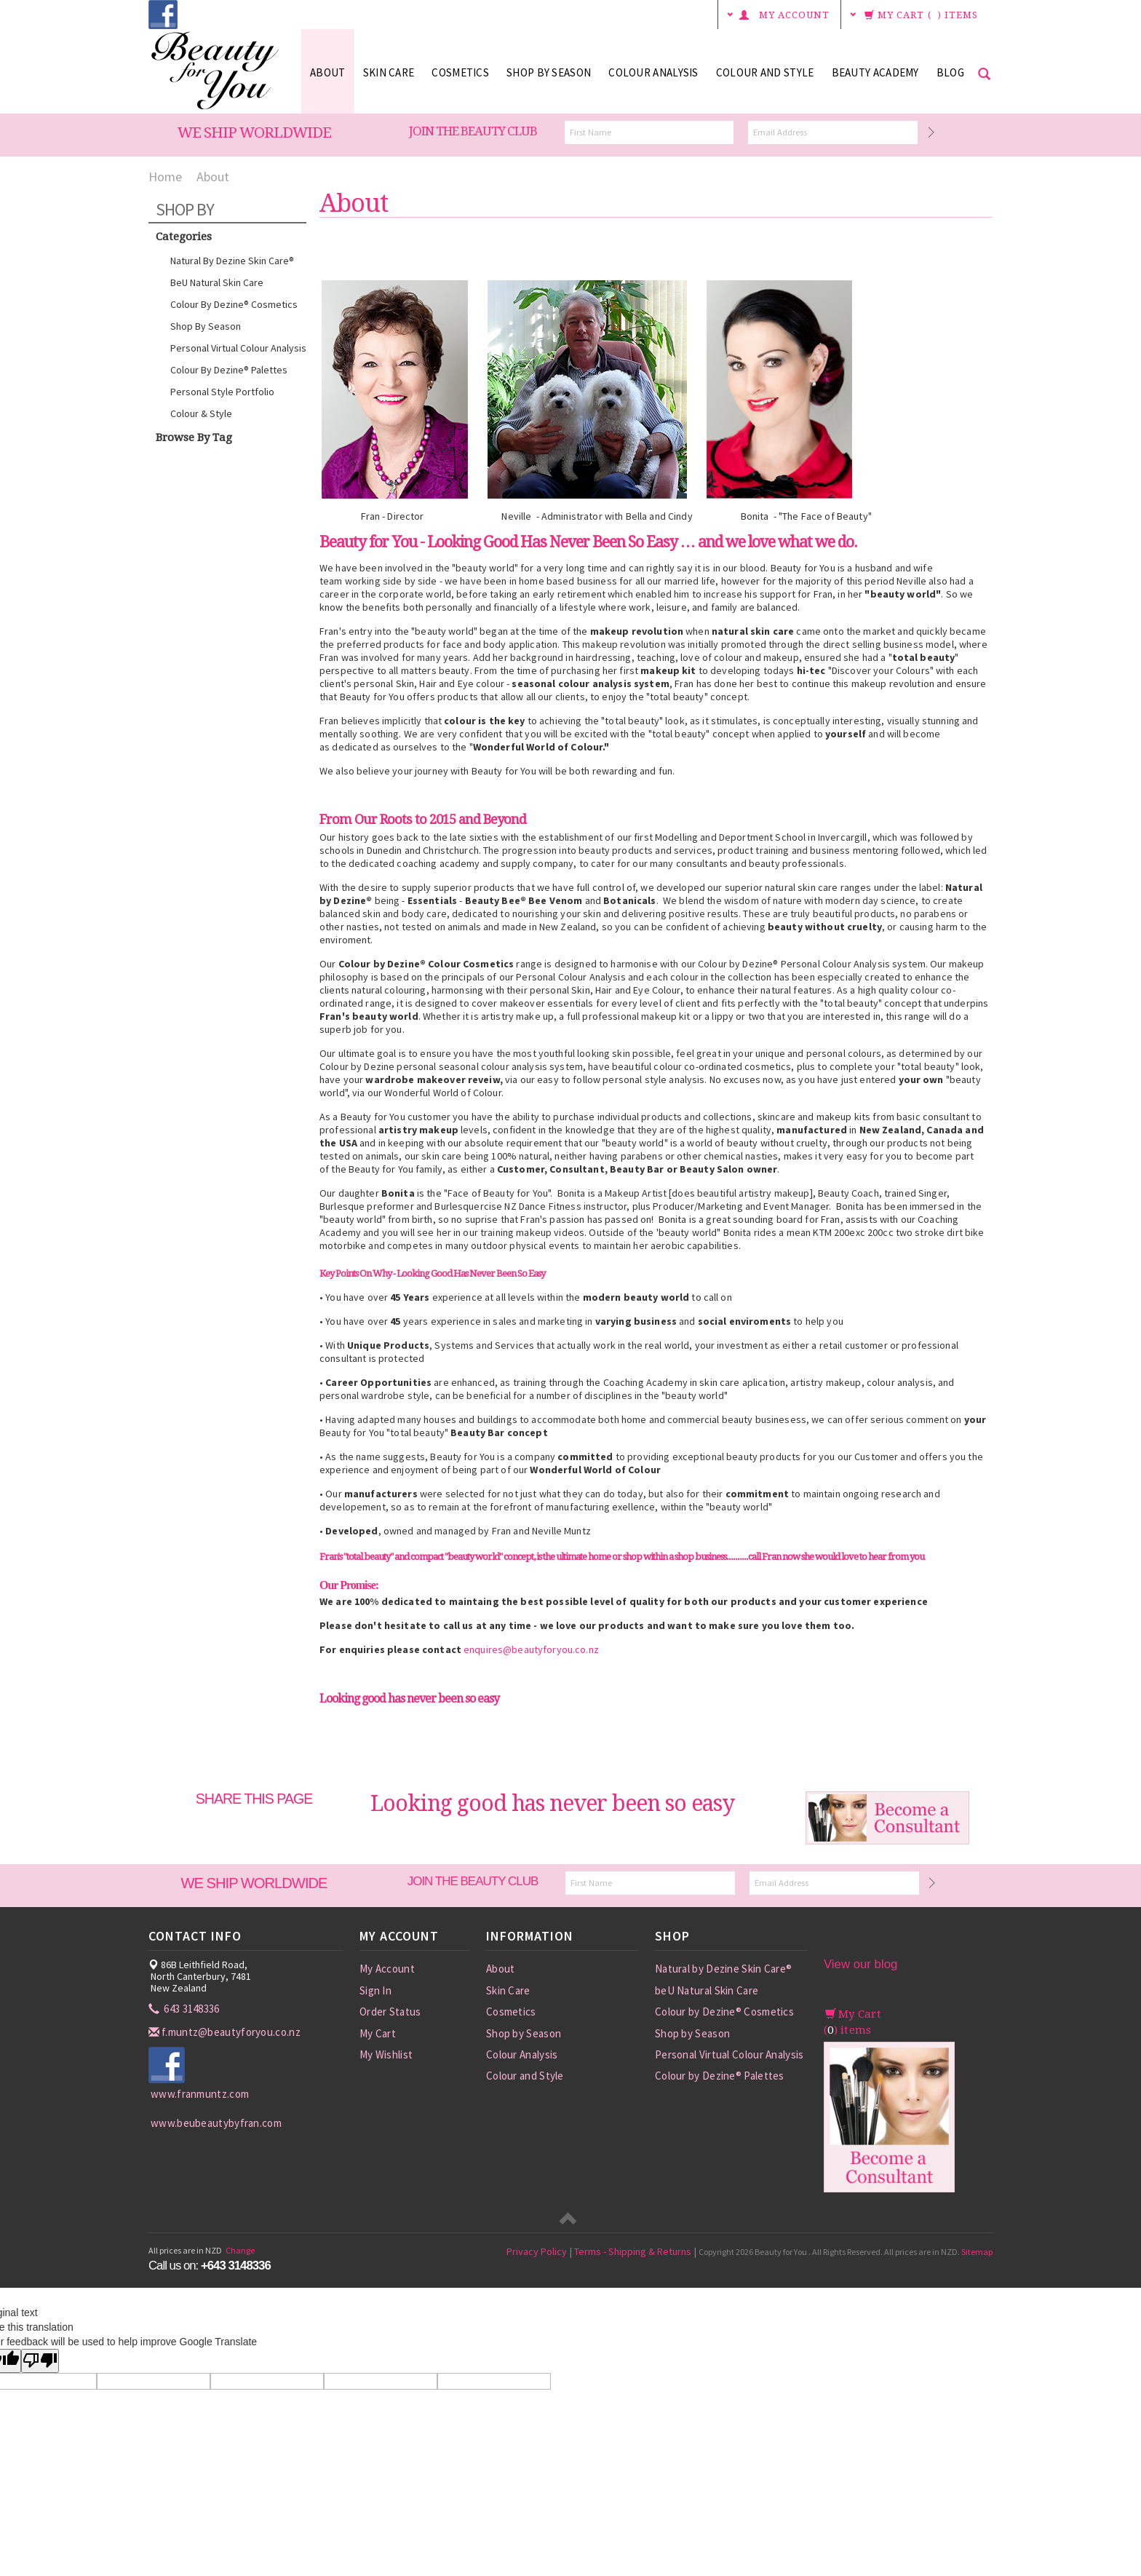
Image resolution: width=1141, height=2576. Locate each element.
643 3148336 (185, 2009)
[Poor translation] (40, 2361)
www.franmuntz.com (200, 2094)
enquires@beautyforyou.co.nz (531, 1649)
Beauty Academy (875, 72)
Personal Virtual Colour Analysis (238, 347)
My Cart (377, 2033)
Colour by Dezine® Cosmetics (234, 304)
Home (165, 176)
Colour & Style (201, 413)
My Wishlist (386, 2054)
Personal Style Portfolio (222, 391)
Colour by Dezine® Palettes (228, 369)
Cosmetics (460, 72)
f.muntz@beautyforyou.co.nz (226, 2032)
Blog (950, 72)
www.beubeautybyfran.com (216, 2123)
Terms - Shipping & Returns (632, 2251)
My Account (387, 1968)
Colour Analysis (653, 72)
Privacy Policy (536, 2251)
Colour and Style (765, 72)
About (328, 72)
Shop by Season (548, 72)
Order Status (390, 2011)
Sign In (375, 1990)
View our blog (860, 1964)
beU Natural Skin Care (216, 282)
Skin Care (389, 72)
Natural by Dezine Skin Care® (232, 260)
